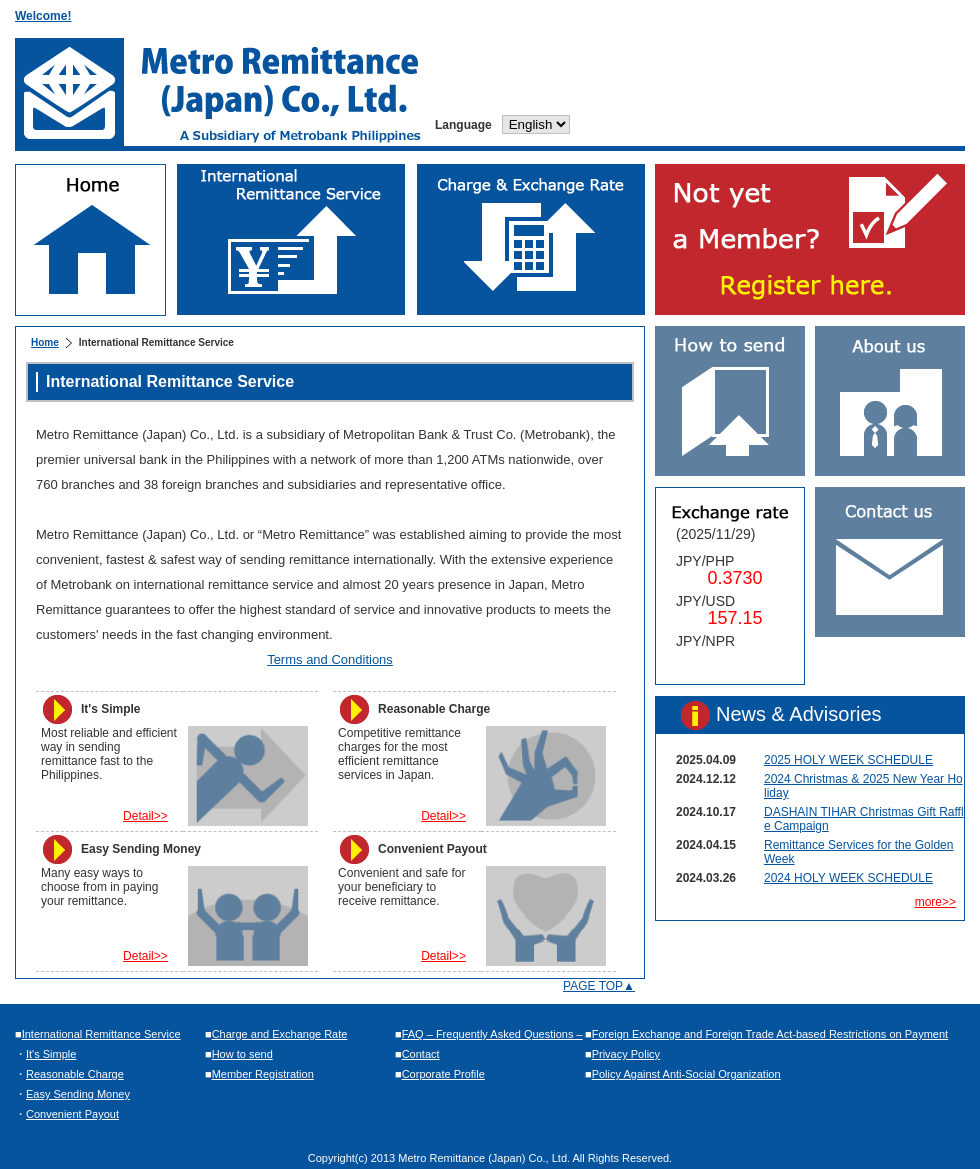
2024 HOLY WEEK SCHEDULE (848, 878)
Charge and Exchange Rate (280, 1034)
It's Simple (51, 1054)
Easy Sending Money (78, 1094)
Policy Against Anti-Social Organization (686, 1074)
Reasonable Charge (75, 1074)
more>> (935, 902)
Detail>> (145, 816)
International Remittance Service (101, 1034)
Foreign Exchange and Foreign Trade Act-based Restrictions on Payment (770, 1034)
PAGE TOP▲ (599, 986)
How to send (242, 1054)
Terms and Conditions (330, 659)
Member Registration (263, 1074)
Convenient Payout (72, 1114)
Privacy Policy (626, 1054)
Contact (421, 1054)
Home (45, 342)
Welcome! (43, 16)
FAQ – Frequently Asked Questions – (492, 1034)
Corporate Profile (443, 1074)
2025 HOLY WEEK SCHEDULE (848, 760)
